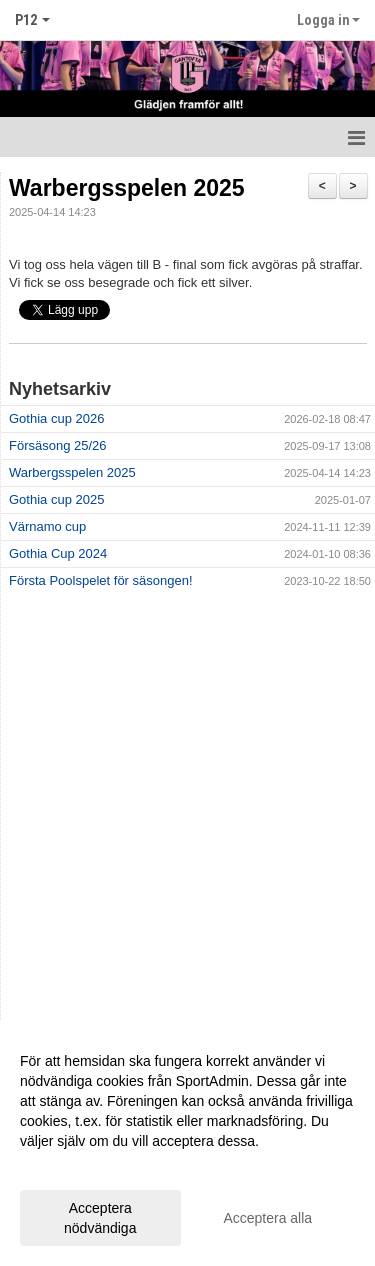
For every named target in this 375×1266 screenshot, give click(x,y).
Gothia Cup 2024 (58, 553)
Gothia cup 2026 (56, 418)
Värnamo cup (47, 526)
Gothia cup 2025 (56, 499)
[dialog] (187, 1143)
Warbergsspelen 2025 (127, 188)
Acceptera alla (267, 1218)
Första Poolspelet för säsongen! (101, 580)
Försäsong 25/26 (58, 445)
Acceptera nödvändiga (100, 1218)
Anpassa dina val (73, 1167)
